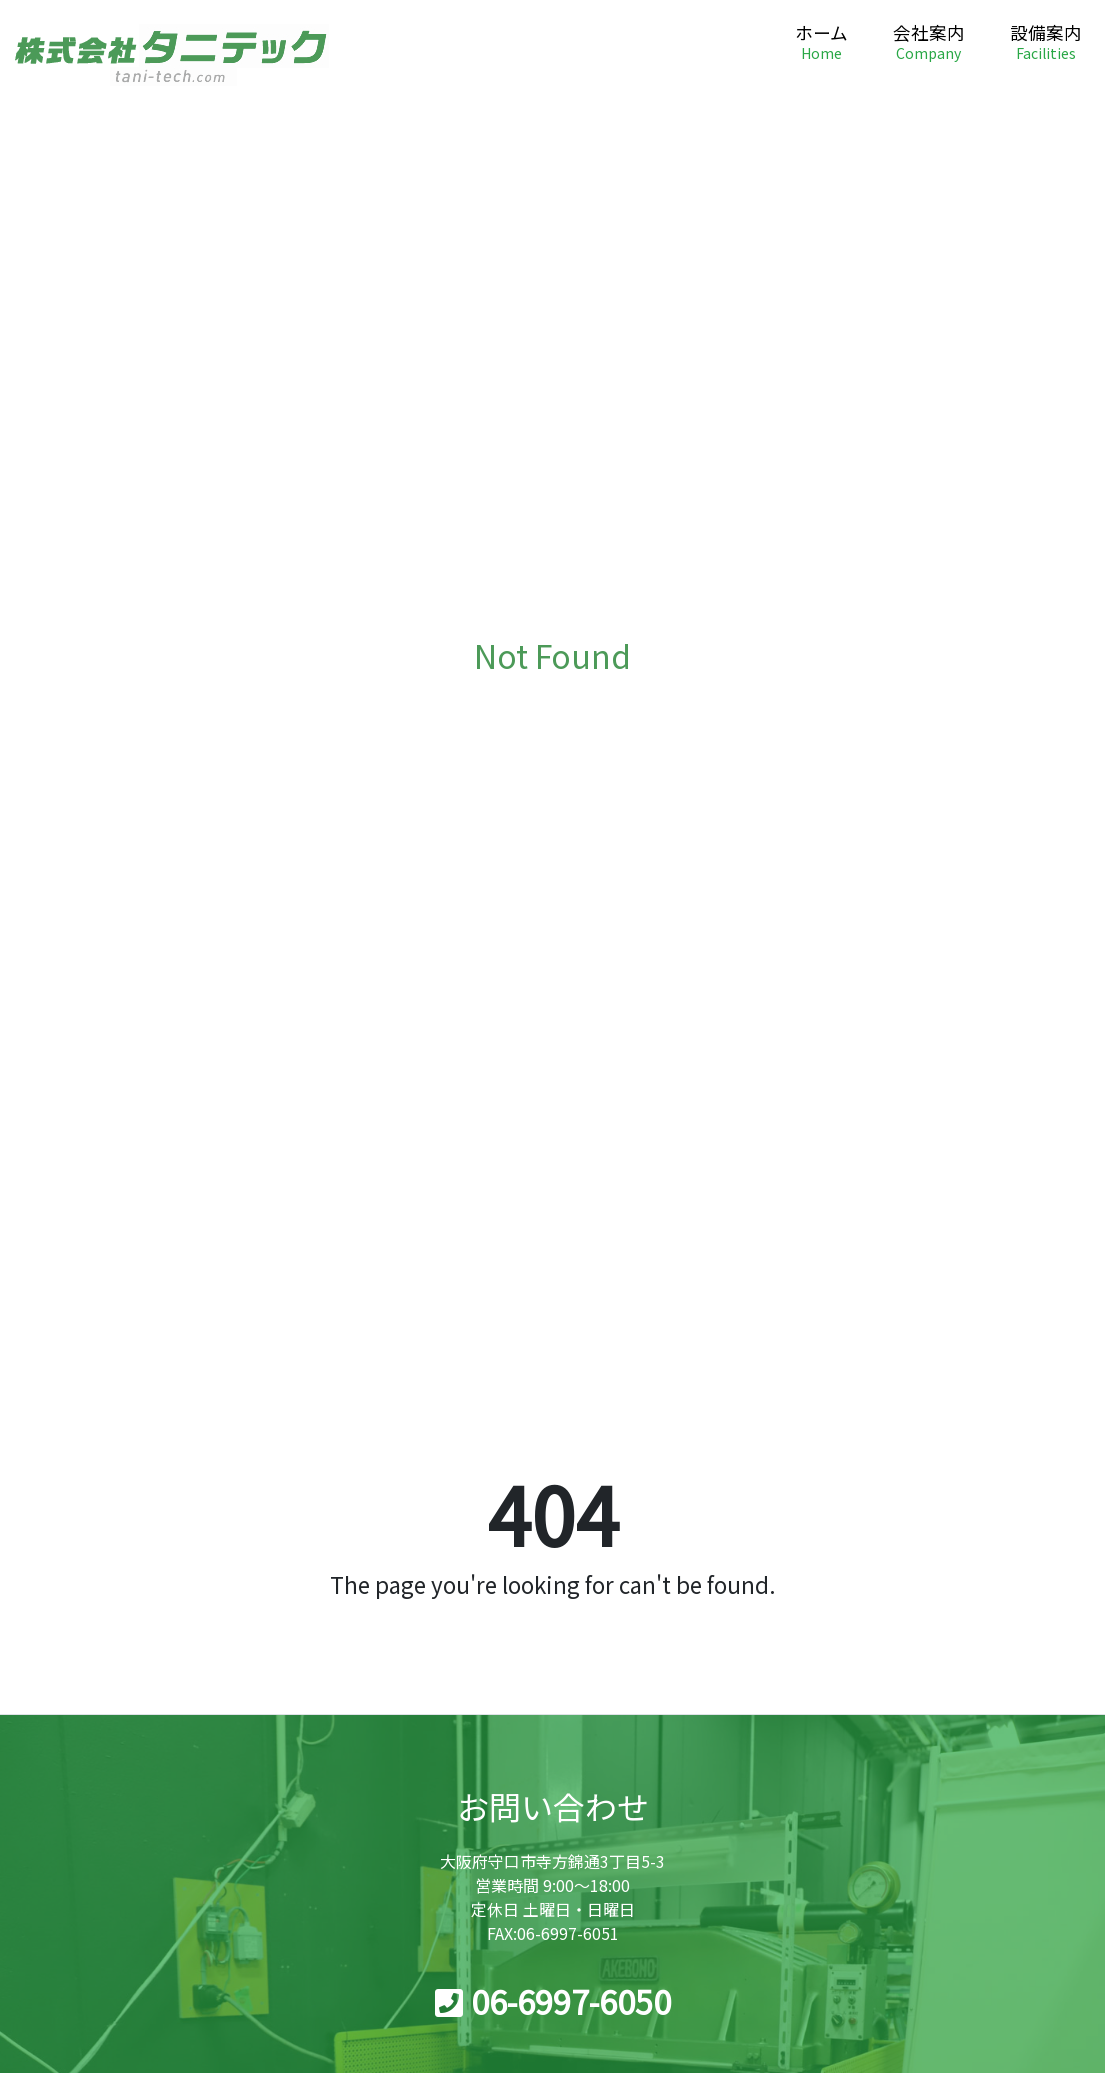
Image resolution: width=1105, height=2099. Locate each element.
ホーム (821, 43)
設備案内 (1046, 43)
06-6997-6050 (553, 2001)
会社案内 (929, 43)
